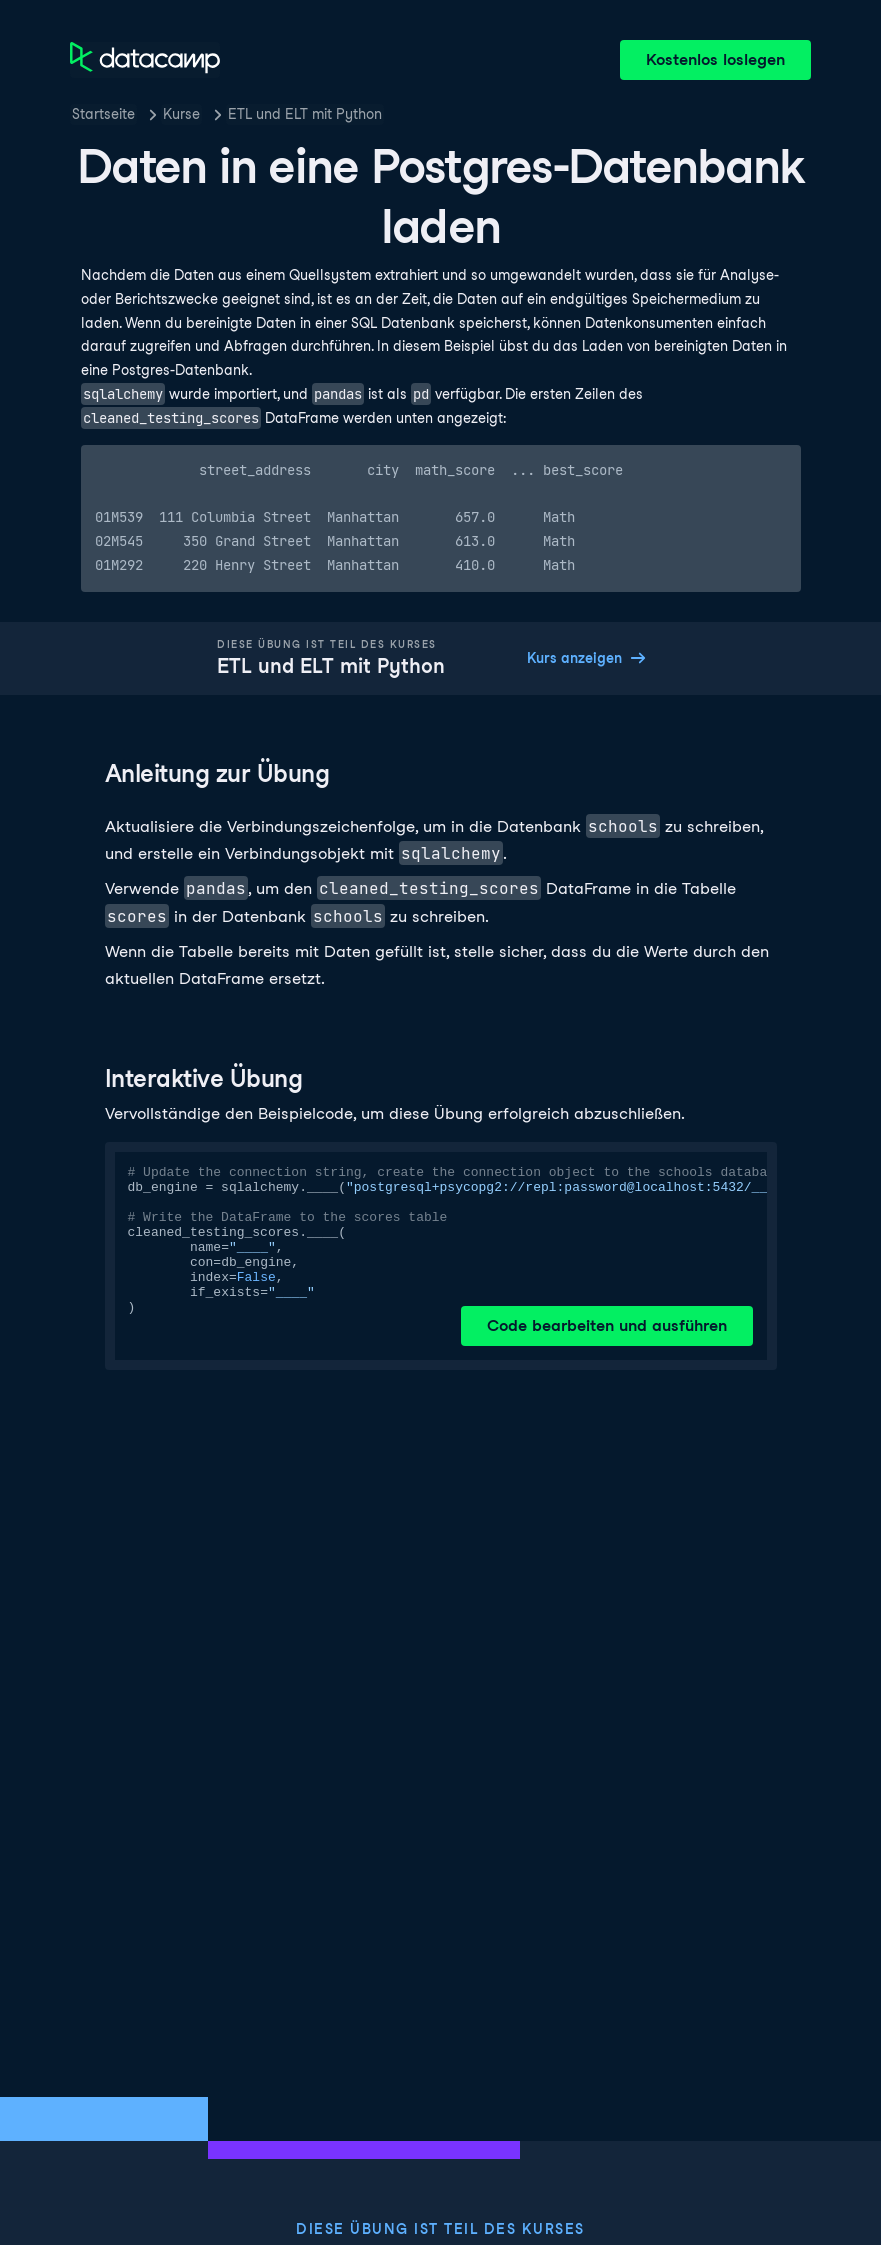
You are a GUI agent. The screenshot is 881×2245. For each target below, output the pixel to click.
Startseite (103, 114)
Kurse (181, 114)
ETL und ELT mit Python (305, 114)
